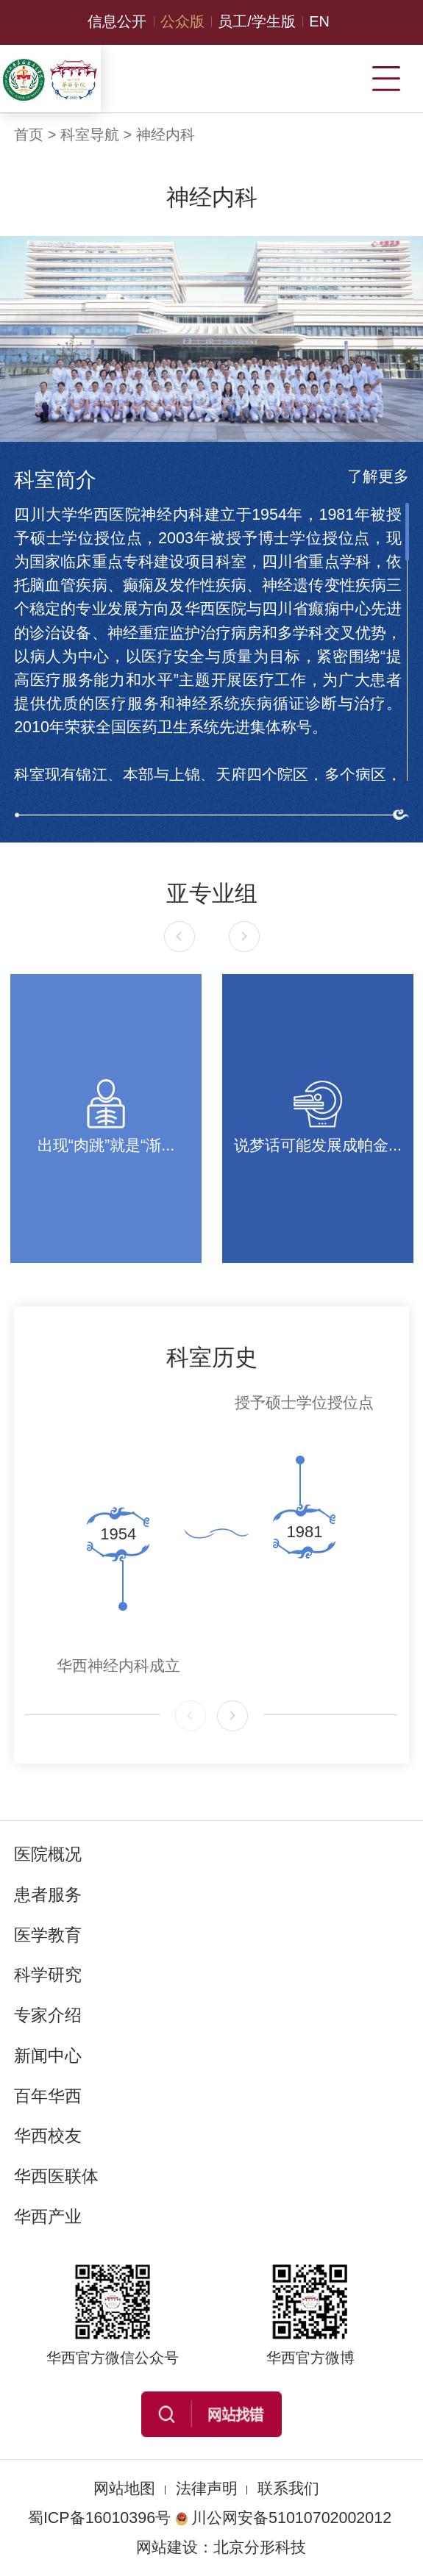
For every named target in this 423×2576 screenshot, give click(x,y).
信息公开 (117, 21)
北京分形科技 (259, 2547)
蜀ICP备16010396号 (99, 2518)
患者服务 (48, 1894)
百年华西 (48, 2095)
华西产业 (48, 2216)
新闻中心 (48, 2055)
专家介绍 (48, 2015)
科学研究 (48, 1974)
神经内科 (165, 134)
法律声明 (207, 2488)
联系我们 (288, 2488)
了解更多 (378, 476)
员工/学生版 (257, 21)
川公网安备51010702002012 (283, 2518)
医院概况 (48, 1854)
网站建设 (167, 2547)
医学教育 (48, 1934)
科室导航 (89, 134)
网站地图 (124, 2488)
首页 (28, 134)
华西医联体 (56, 2176)
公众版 (182, 21)
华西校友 (48, 2135)
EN (319, 21)
